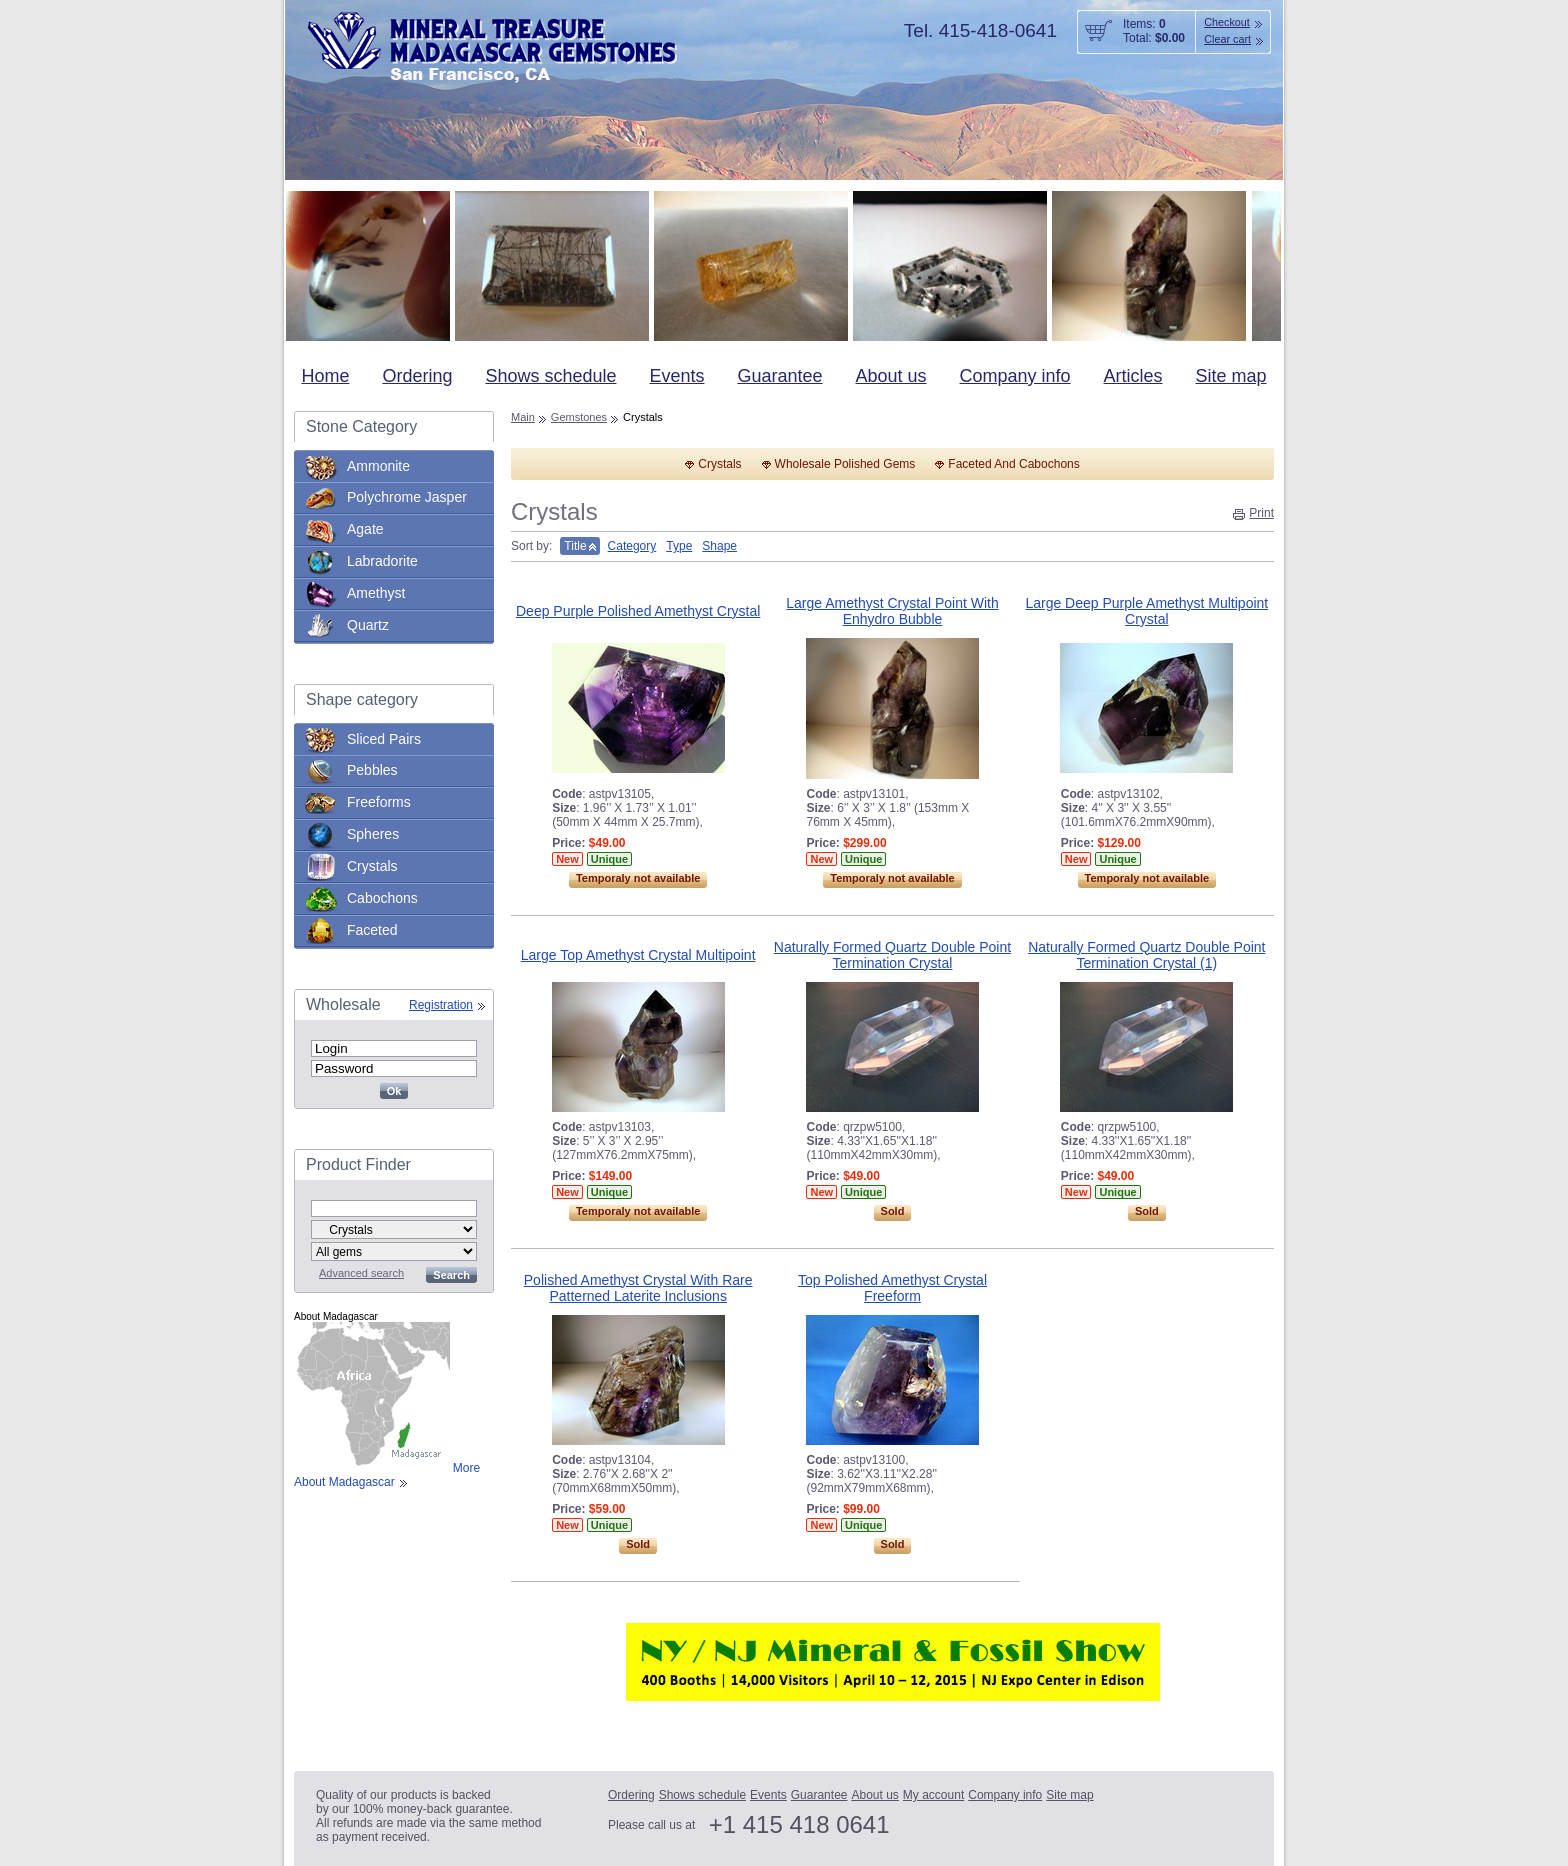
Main (523, 417)
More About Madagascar (387, 1475)
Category (632, 546)
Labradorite (382, 561)
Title (575, 546)
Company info (1014, 376)
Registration (441, 1005)
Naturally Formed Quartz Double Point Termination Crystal (892, 955)
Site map (1230, 376)
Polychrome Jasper (407, 497)
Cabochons (382, 898)
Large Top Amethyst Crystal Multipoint (638, 955)
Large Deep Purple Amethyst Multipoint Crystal (1146, 611)
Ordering (417, 376)
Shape (719, 546)
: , (603, 794)
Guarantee (779, 376)
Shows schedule (550, 376)
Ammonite (378, 466)
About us (890, 376)
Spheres (373, 834)
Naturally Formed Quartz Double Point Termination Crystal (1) (1146, 955)
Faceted (372, 930)
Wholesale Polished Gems (845, 464)
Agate (365, 529)
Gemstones (579, 417)
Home (325, 376)
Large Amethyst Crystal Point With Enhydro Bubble (892, 611)
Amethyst (376, 593)
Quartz (368, 625)
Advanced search (361, 1273)
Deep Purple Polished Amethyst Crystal (638, 611)
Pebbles (372, 770)
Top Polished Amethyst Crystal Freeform (892, 1288)
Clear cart (1227, 39)
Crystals (372, 866)
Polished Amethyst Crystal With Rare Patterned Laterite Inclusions (638, 1288)
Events (676, 376)
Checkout (1227, 22)
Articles (1133, 376)
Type (679, 546)
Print (1261, 513)
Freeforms (379, 802)
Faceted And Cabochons (1013, 464)
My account (933, 1795)
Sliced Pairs (384, 739)
